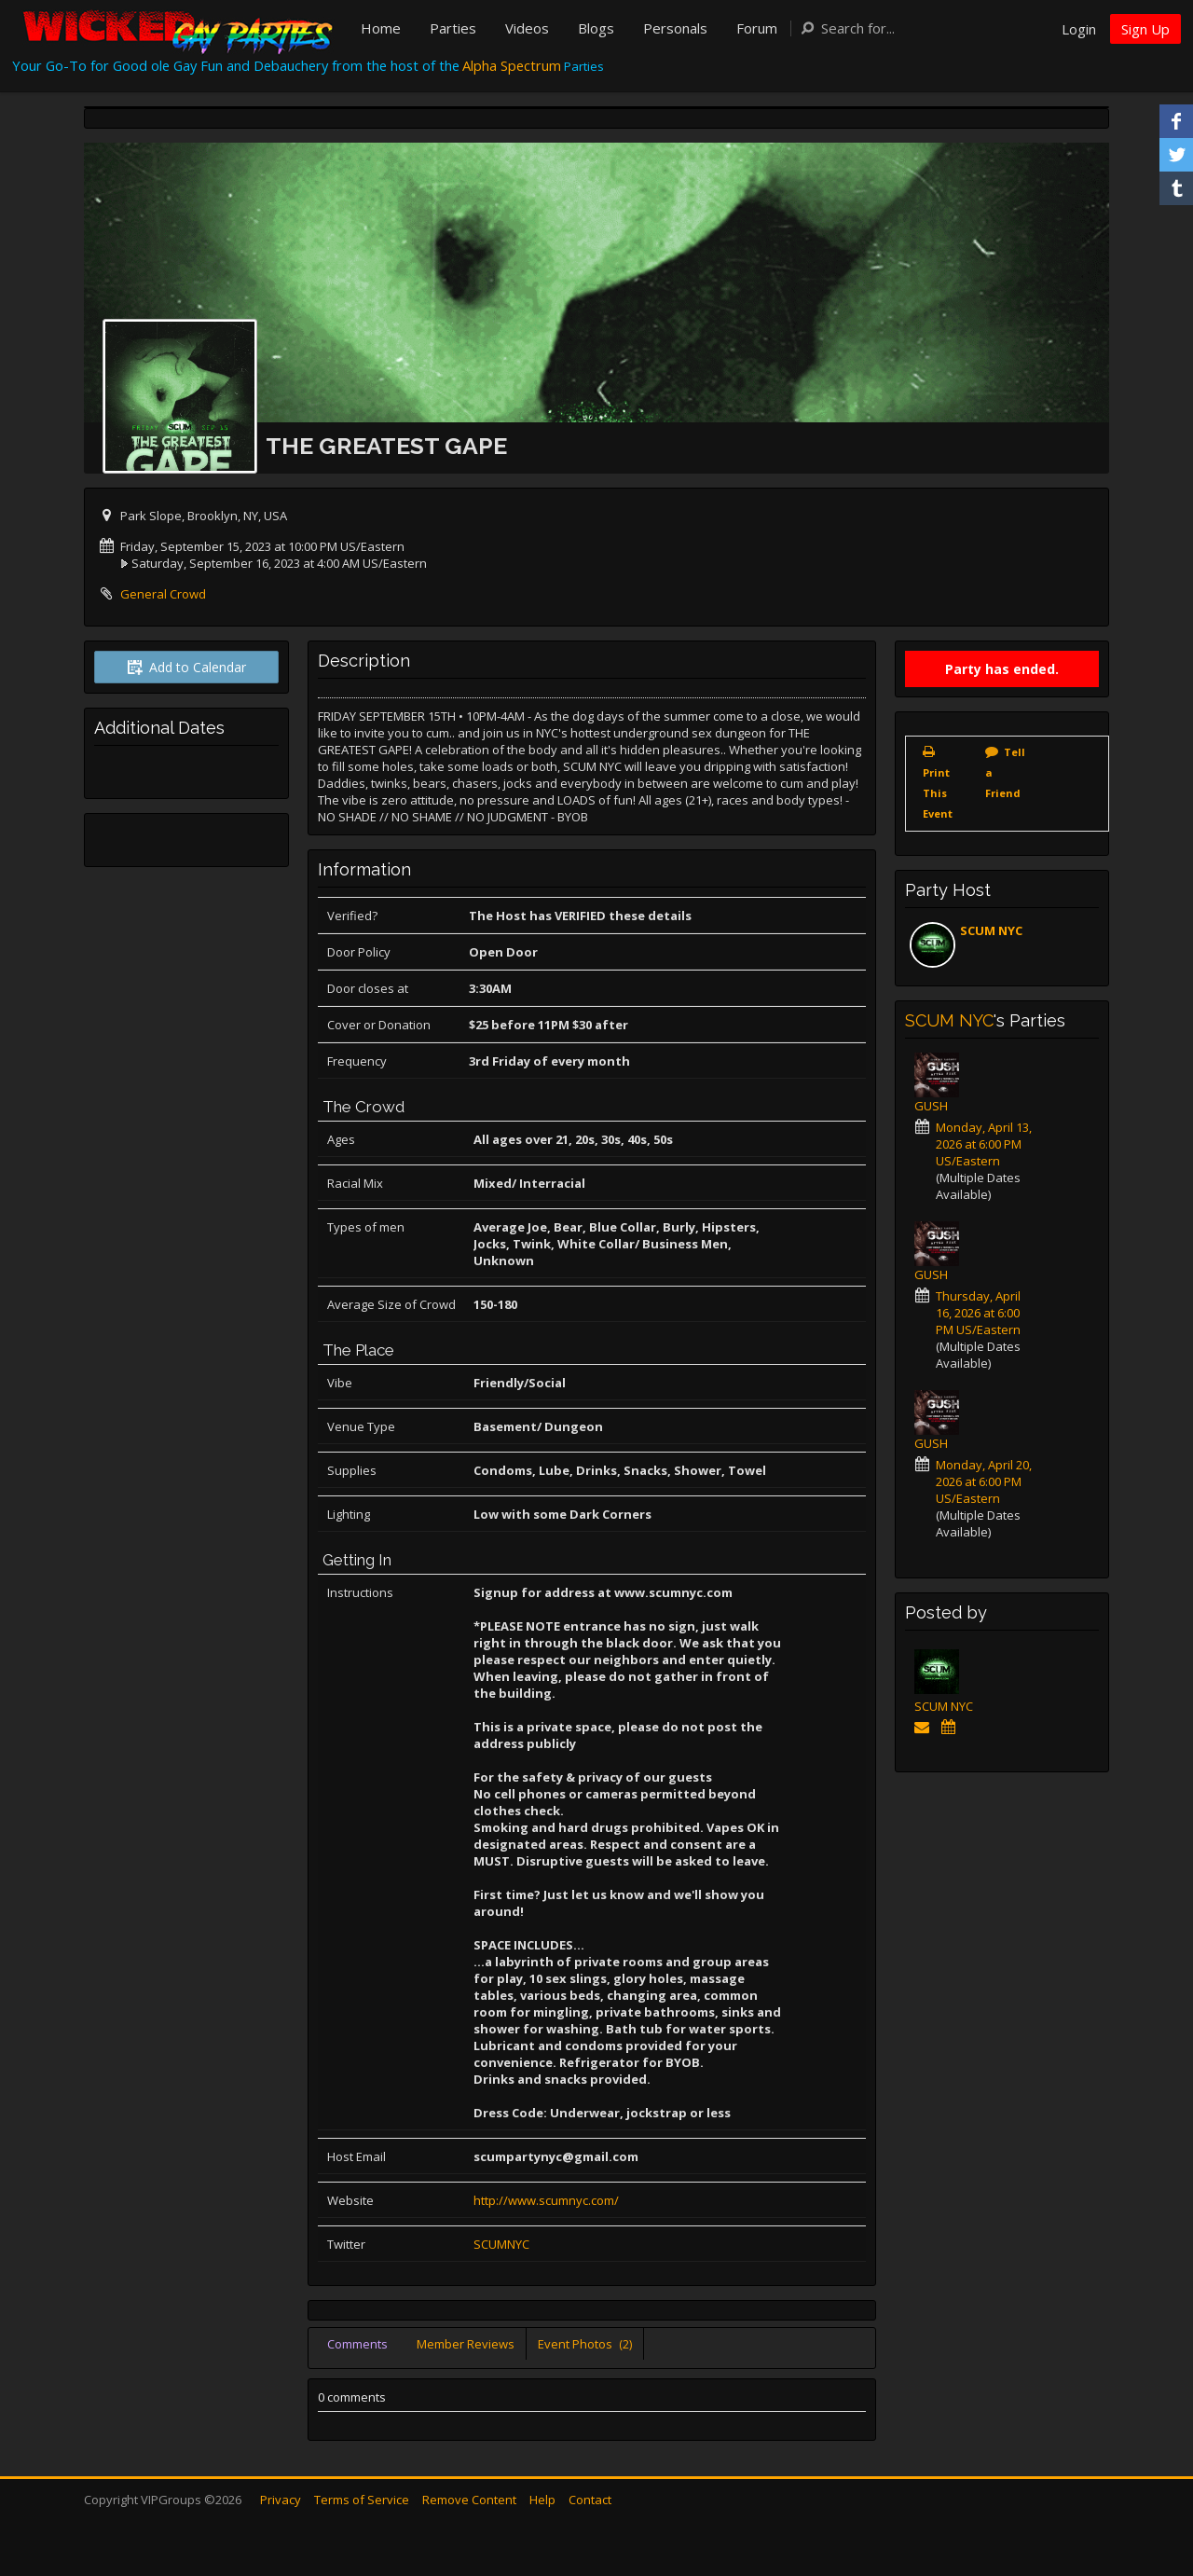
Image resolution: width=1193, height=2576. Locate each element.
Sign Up (1145, 29)
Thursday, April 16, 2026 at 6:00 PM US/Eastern (978, 1313)
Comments (357, 2343)
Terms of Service (361, 2499)
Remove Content (469, 2499)
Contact (590, 2499)
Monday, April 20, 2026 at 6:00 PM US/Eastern (984, 1481)
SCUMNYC (501, 2244)
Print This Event (938, 792)
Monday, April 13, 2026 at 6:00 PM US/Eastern (984, 1144)
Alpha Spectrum (511, 65)
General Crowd (163, 593)
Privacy (280, 2499)
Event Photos (585, 2343)
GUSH (931, 1105)
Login (1079, 29)
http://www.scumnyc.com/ (546, 2200)
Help (542, 2499)
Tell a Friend (1005, 772)
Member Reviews (465, 2343)
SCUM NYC (991, 930)
